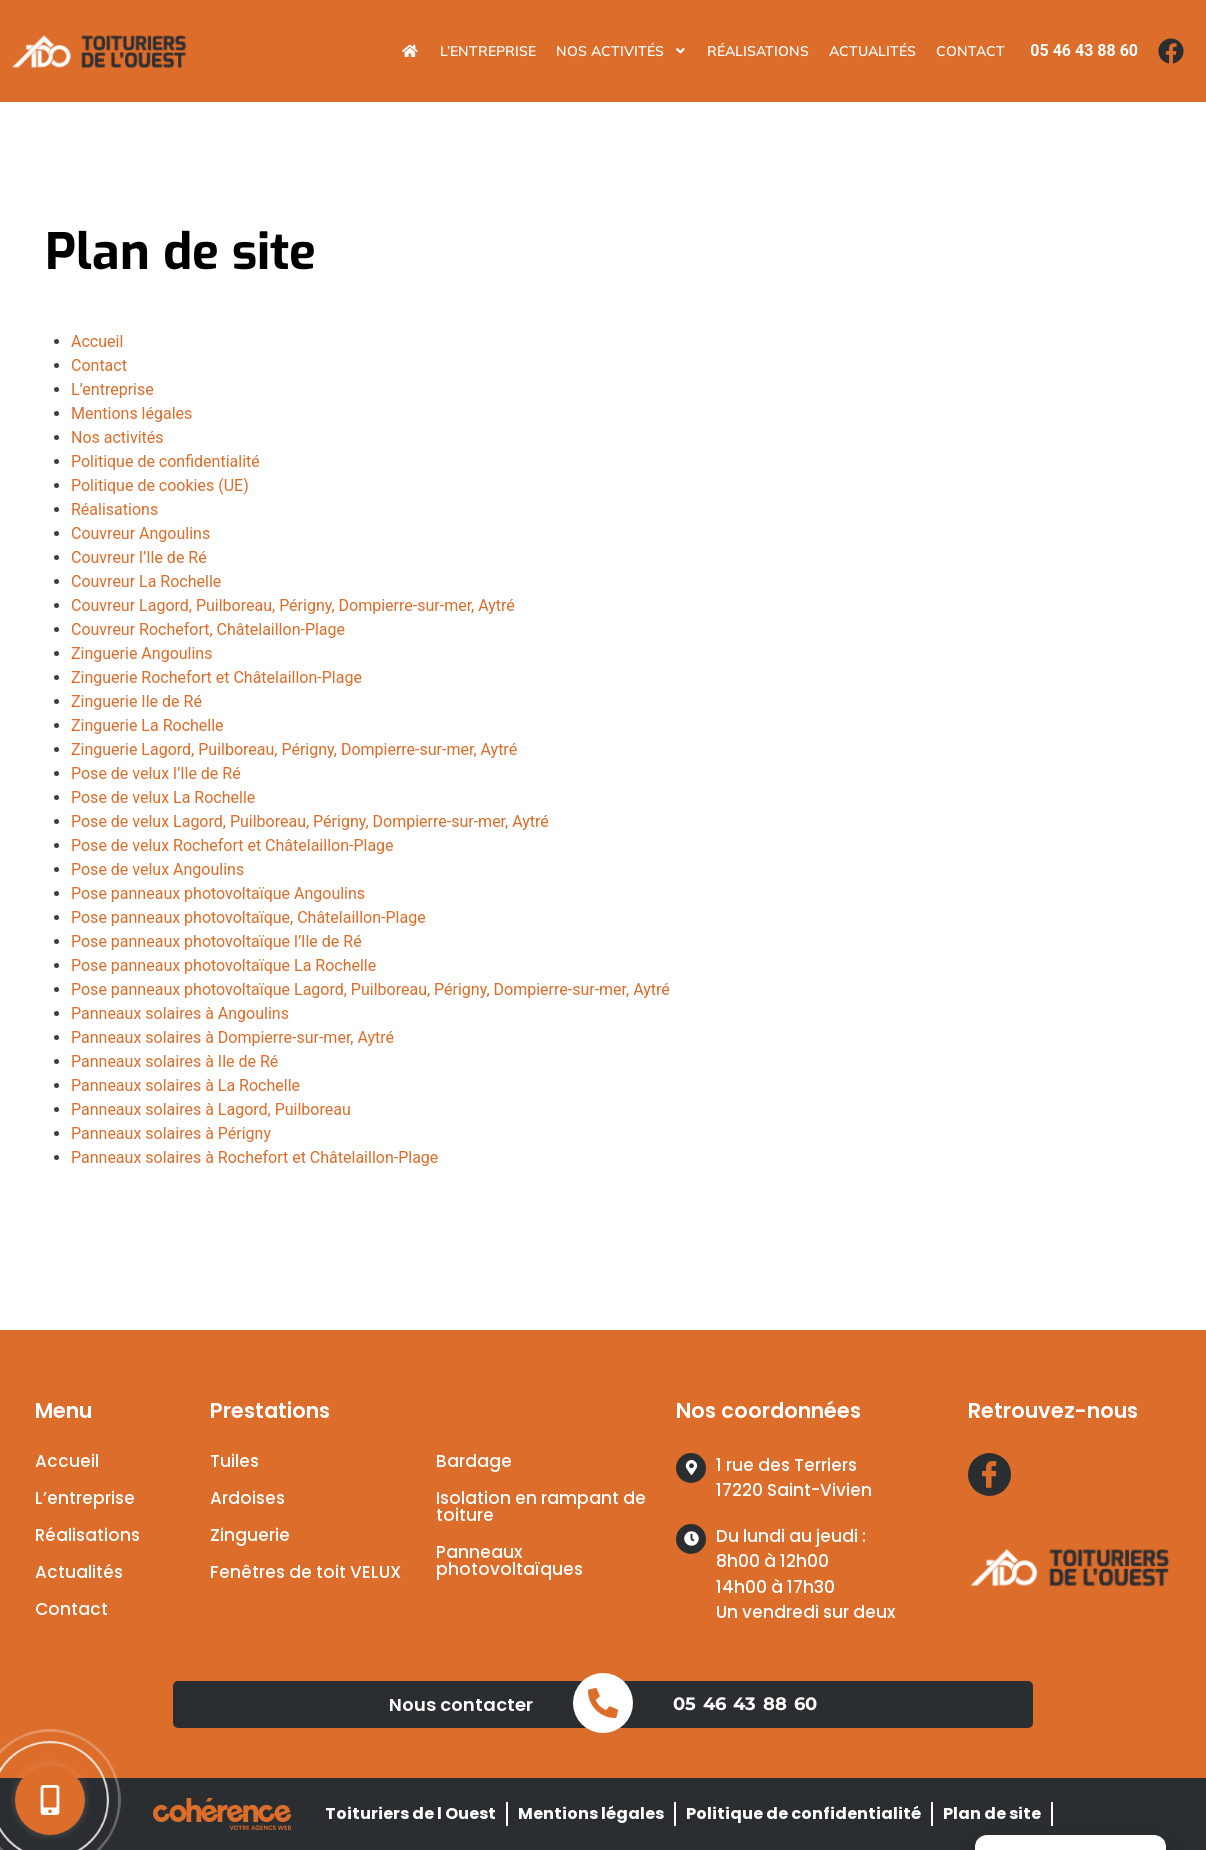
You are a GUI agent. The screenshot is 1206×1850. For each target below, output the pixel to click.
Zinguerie (250, 1535)
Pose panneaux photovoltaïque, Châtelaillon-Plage (248, 917)
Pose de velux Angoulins (157, 869)
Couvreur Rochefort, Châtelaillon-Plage (208, 629)
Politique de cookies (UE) (160, 485)
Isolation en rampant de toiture (541, 1506)
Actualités (872, 51)
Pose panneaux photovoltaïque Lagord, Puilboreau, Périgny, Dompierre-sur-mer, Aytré (370, 989)
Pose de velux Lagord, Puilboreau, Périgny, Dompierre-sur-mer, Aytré (310, 821)
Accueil (97, 341)
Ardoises (247, 1498)
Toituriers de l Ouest (410, 1813)
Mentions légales (131, 413)
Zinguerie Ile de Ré (136, 701)
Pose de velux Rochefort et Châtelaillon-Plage (232, 845)
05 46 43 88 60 (745, 1704)
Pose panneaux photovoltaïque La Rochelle (223, 965)
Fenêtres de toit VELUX (305, 1572)
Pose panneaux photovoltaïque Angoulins (218, 893)
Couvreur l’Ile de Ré (139, 557)
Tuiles (234, 1461)
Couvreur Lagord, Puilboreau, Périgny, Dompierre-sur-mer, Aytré (293, 605)
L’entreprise (488, 51)
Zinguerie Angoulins (141, 653)
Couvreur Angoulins (140, 533)
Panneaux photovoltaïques (509, 1560)
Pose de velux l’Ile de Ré (156, 773)
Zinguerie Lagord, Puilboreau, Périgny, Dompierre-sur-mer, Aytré (294, 749)
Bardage (474, 1461)
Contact (970, 51)
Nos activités (621, 51)
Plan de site (992, 1813)
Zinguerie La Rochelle (147, 725)
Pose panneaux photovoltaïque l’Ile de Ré (216, 941)
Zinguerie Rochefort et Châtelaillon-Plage (216, 677)
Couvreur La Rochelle (146, 581)
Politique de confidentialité (165, 461)
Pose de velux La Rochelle (163, 797)
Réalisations (758, 51)
